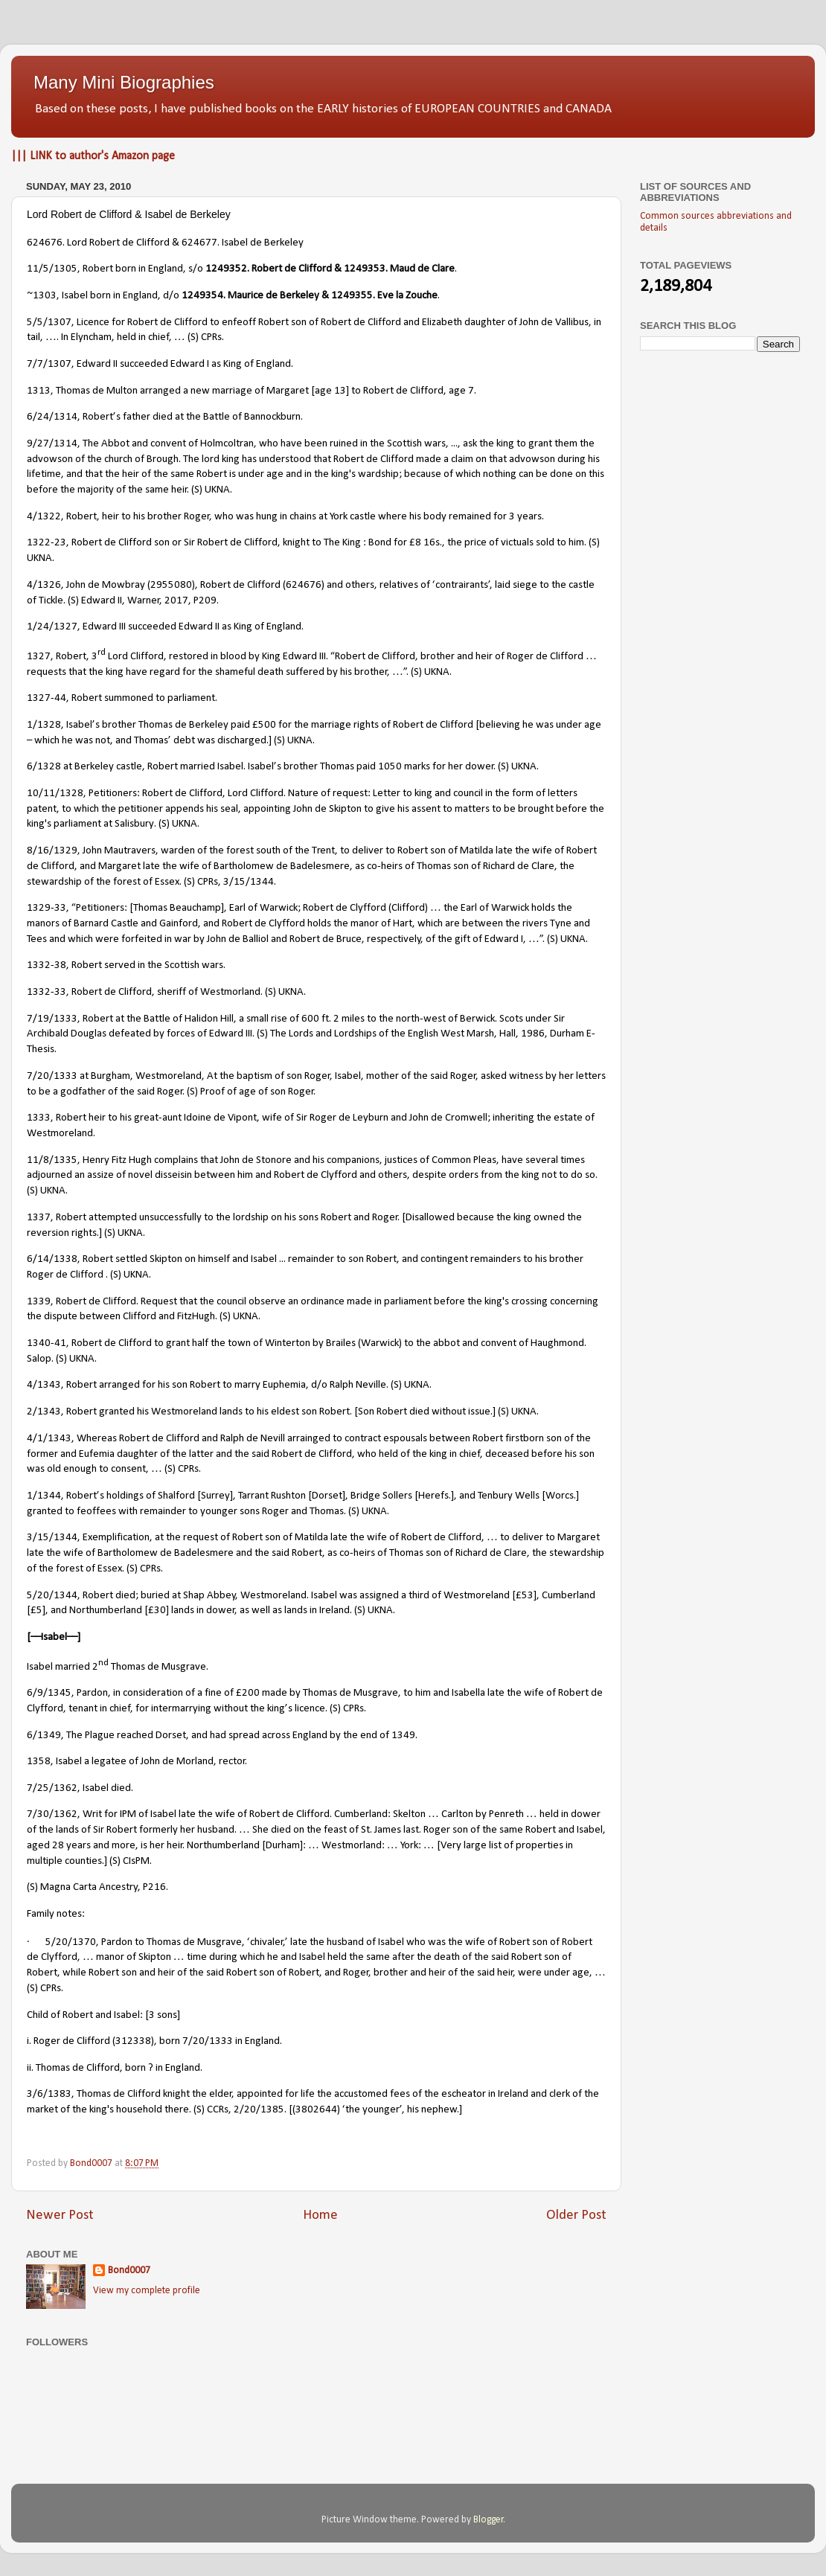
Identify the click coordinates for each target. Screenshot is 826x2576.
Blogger (488, 2520)
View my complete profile (146, 2290)
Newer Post (60, 2215)
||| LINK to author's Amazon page (93, 156)
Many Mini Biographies (123, 82)
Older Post (576, 2215)
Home (320, 2215)
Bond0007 (129, 2270)
